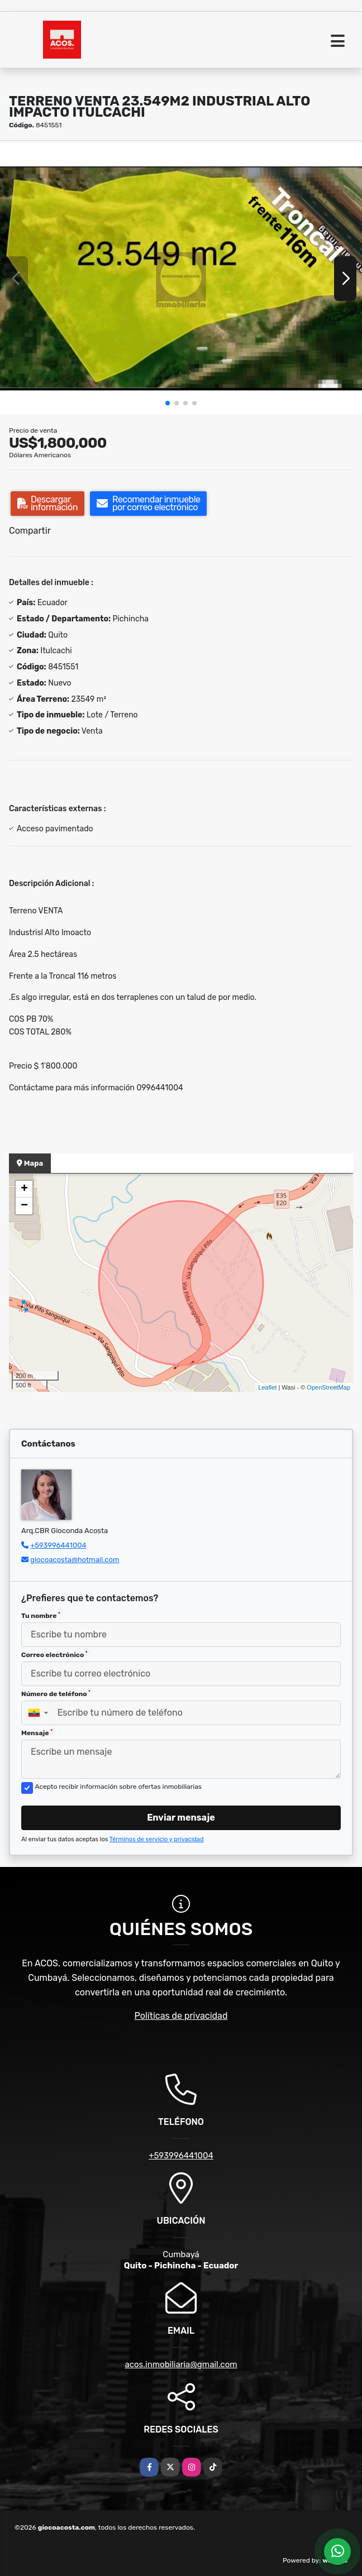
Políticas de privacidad (181, 2015)
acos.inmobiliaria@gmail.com (181, 2364)
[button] (167, 403)
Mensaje (37, 1732)
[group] (181, 278)
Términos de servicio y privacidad (156, 1839)
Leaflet (267, 1387)
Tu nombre (40, 1615)
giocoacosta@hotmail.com (74, 1559)
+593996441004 (58, 1545)
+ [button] (24, 1189)
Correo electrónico (54, 1654)
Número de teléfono (55, 1693)
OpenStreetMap (328, 1387)
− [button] (24, 1206)
